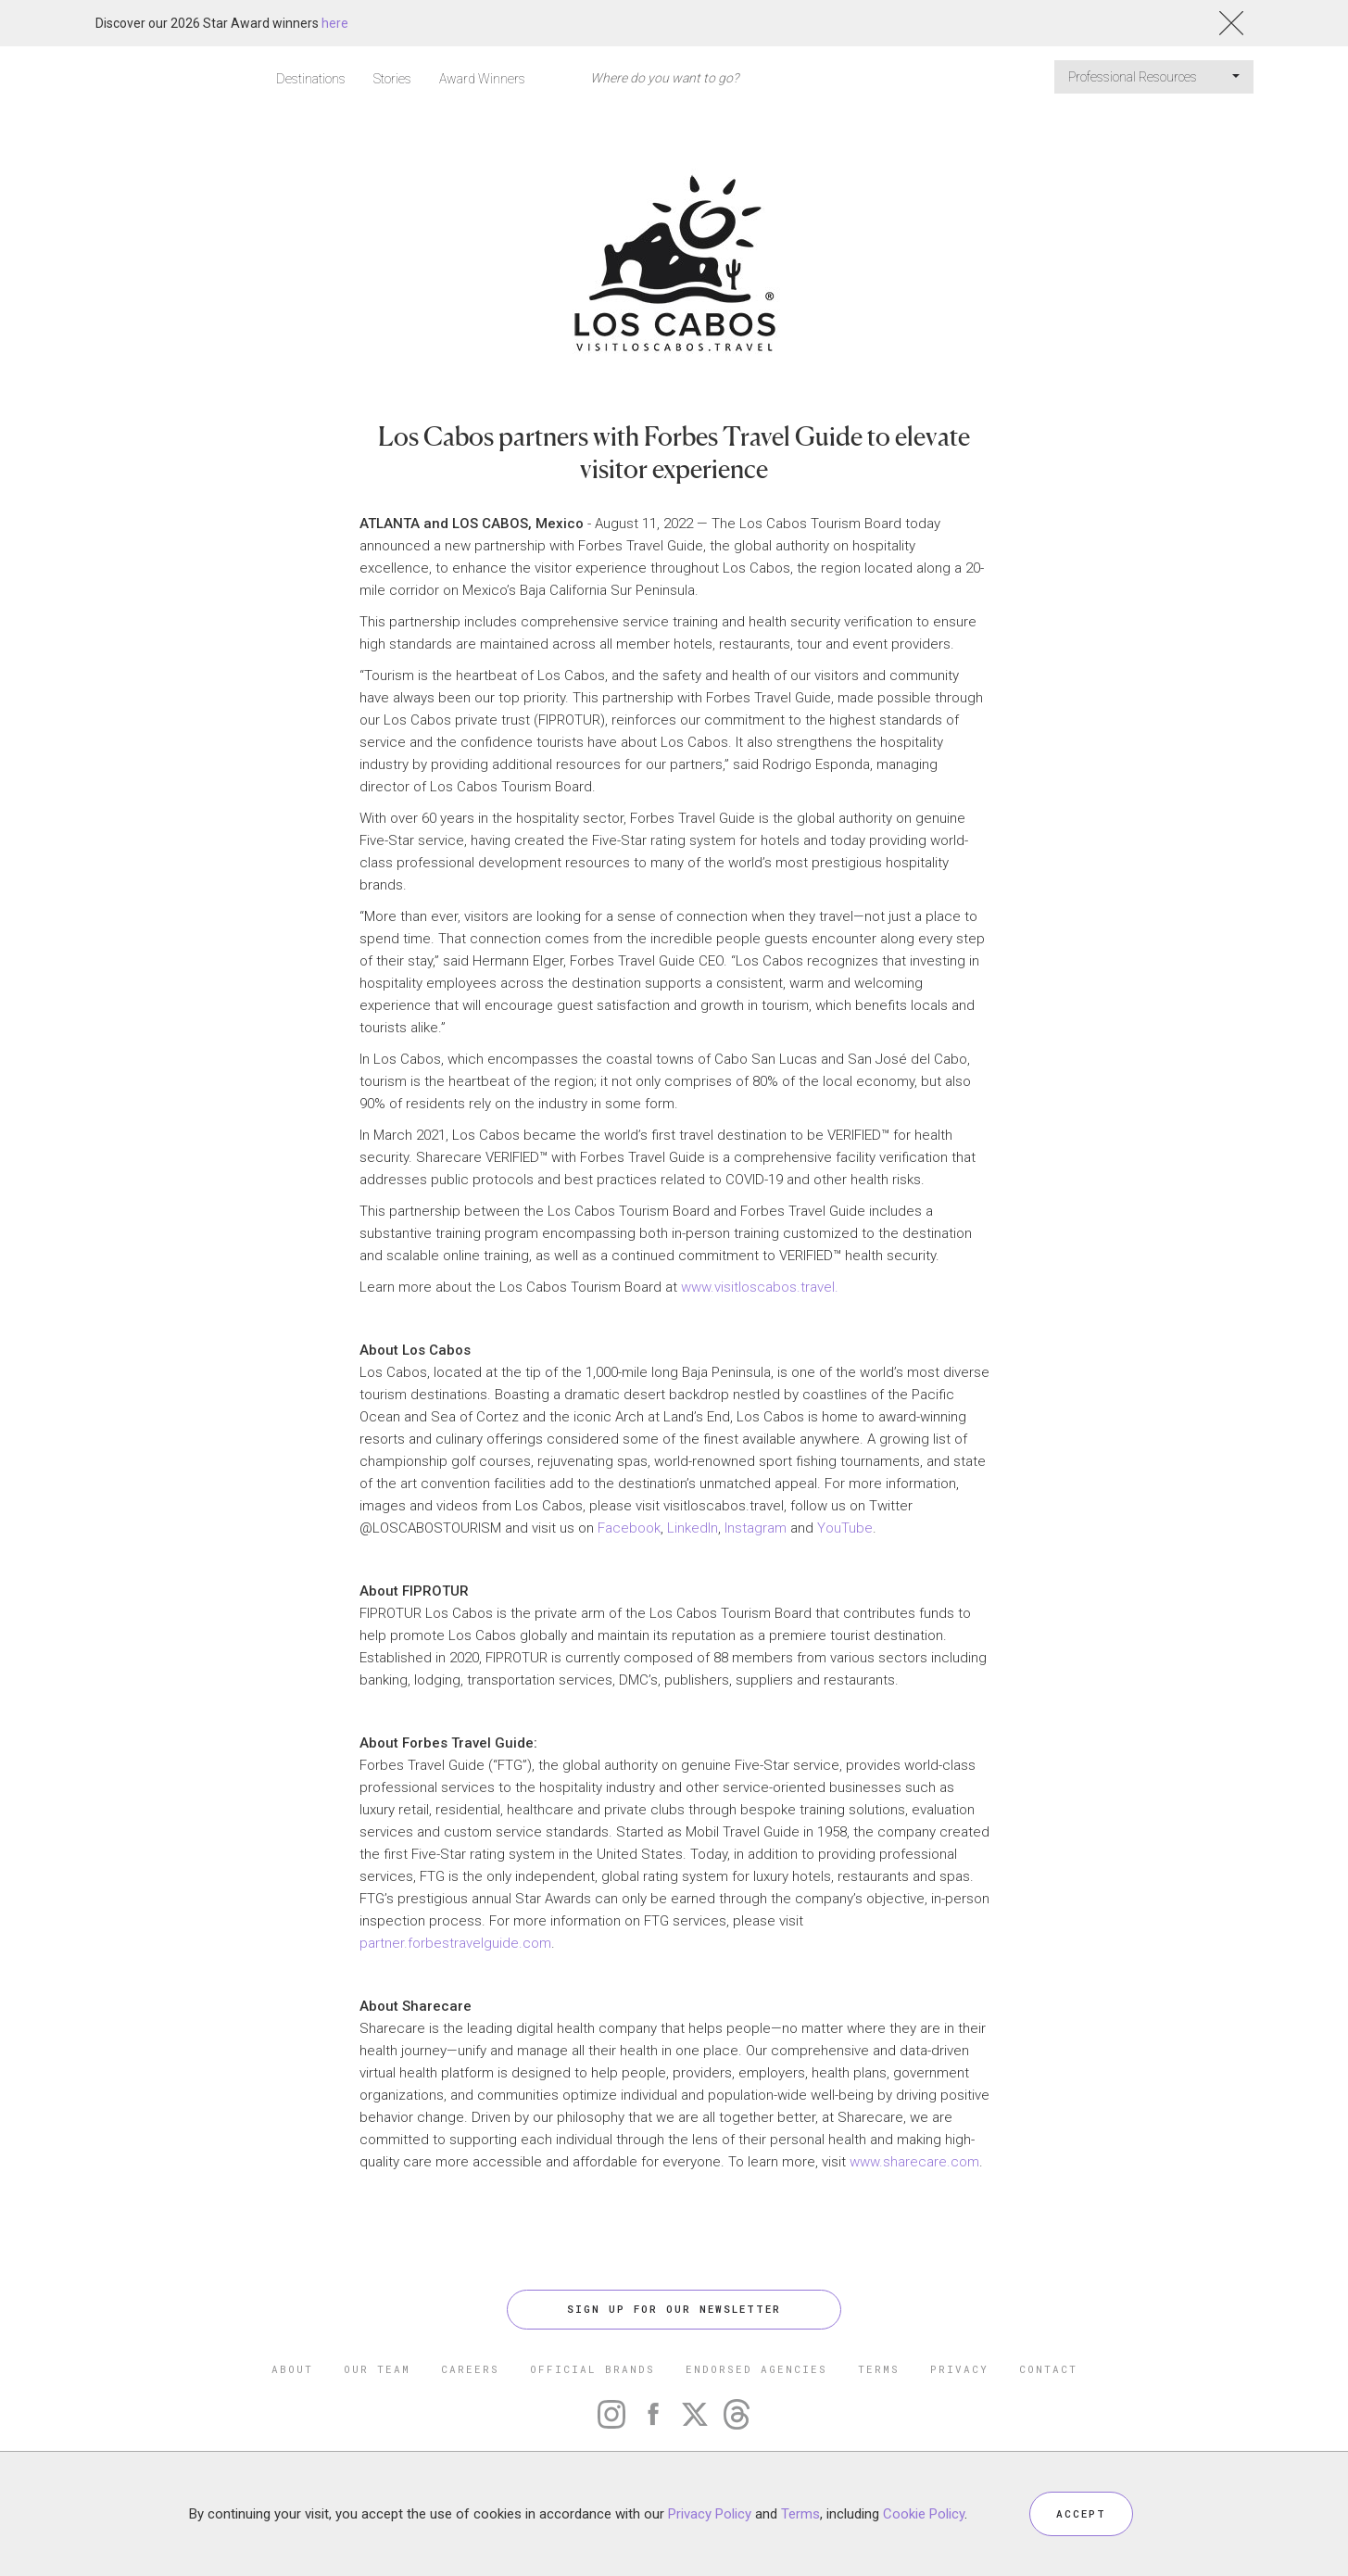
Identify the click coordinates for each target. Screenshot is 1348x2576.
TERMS (879, 2369)
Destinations (311, 78)
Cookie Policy (923, 2513)
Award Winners (482, 78)
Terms (800, 2513)
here (334, 23)
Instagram (755, 1528)
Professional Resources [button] (1154, 76)
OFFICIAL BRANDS (592, 2369)
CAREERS (470, 2369)
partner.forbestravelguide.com (455, 1943)
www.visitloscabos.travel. (759, 1287)
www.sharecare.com (914, 2161)
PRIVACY (959, 2369)
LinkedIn (692, 1528)
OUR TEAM (377, 2369)
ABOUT (292, 2369)
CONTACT (1048, 2369)
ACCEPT (1081, 2513)
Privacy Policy (709, 2513)
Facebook (629, 1528)
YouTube (845, 1528)
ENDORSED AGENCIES (756, 2369)
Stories (392, 78)
